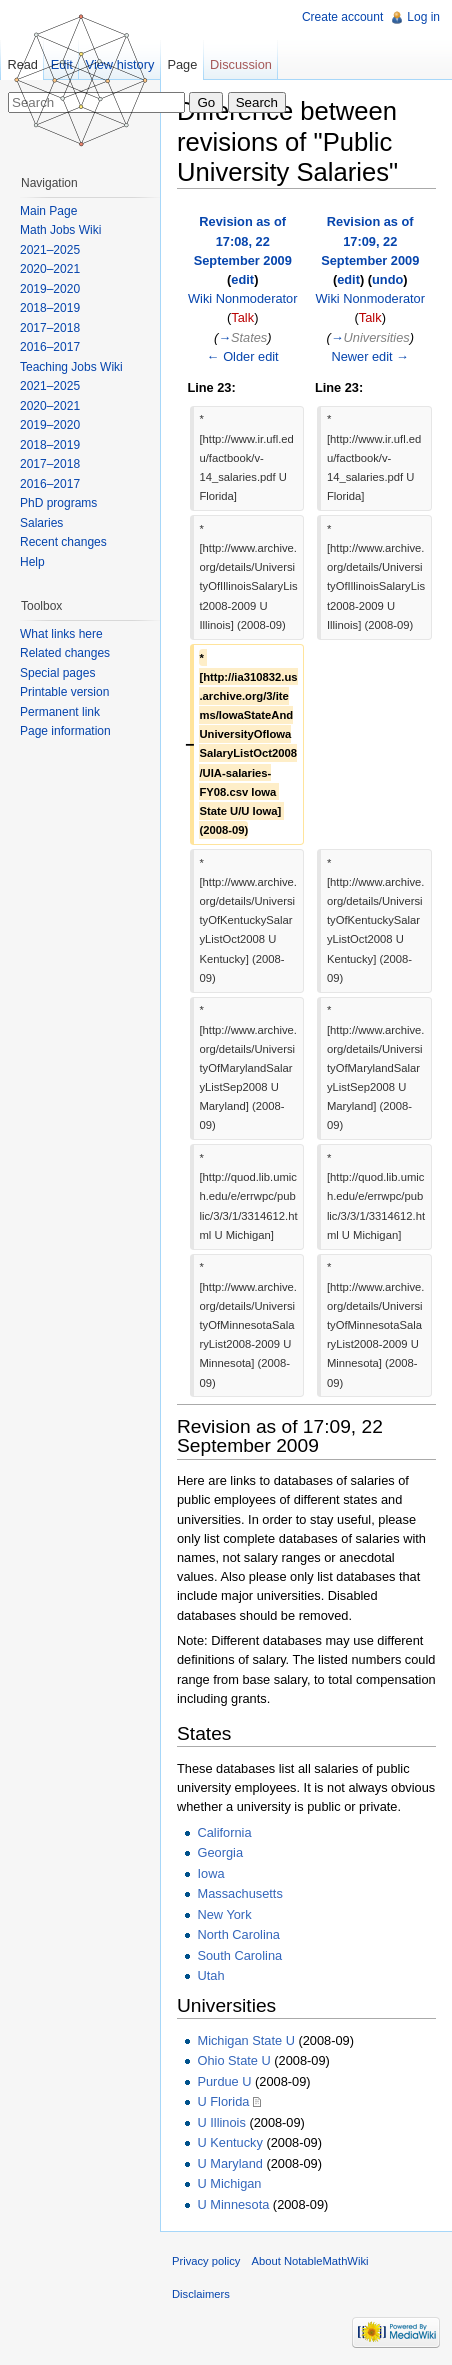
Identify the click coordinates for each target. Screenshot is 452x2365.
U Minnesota (233, 2204)
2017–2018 (50, 328)
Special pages (57, 673)
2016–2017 (50, 347)
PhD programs (58, 503)
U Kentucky (229, 2142)
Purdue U (224, 2081)
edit (242, 279)
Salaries (41, 523)
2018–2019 (50, 308)
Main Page (48, 211)
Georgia (220, 1852)
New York (224, 1914)
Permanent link (60, 712)
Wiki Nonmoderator (243, 298)
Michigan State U (245, 2040)
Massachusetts (239, 1893)
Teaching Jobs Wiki (71, 367)
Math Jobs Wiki (60, 230)
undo (387, 279)
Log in (423, 17)
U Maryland (229, 2163)
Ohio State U (233, 2060)
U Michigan (229, 2183)
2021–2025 (50, 250)
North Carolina (238, 1934)
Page (182, 64)
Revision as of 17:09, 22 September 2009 (370, 240)
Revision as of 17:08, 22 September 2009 (243, 240)
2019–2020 (50, 289)
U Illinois (221, 2122)
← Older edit (243, 356)
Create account (342, 17)
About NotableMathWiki (310, 2261)
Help (32, 562)
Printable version (64, 692)
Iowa (210, 1873)
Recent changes (63, 542)
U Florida (223, 2101)
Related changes (65, 653)
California (224, 1832)
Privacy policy (206, 2261)
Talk (242, 317)
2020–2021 (50, 269)
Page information (65, 731)
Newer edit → (370, 356)
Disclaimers (201, 2294)
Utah (210, 1975)
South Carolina (239, 1955)
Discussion (241, 64)
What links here (61, 634)
